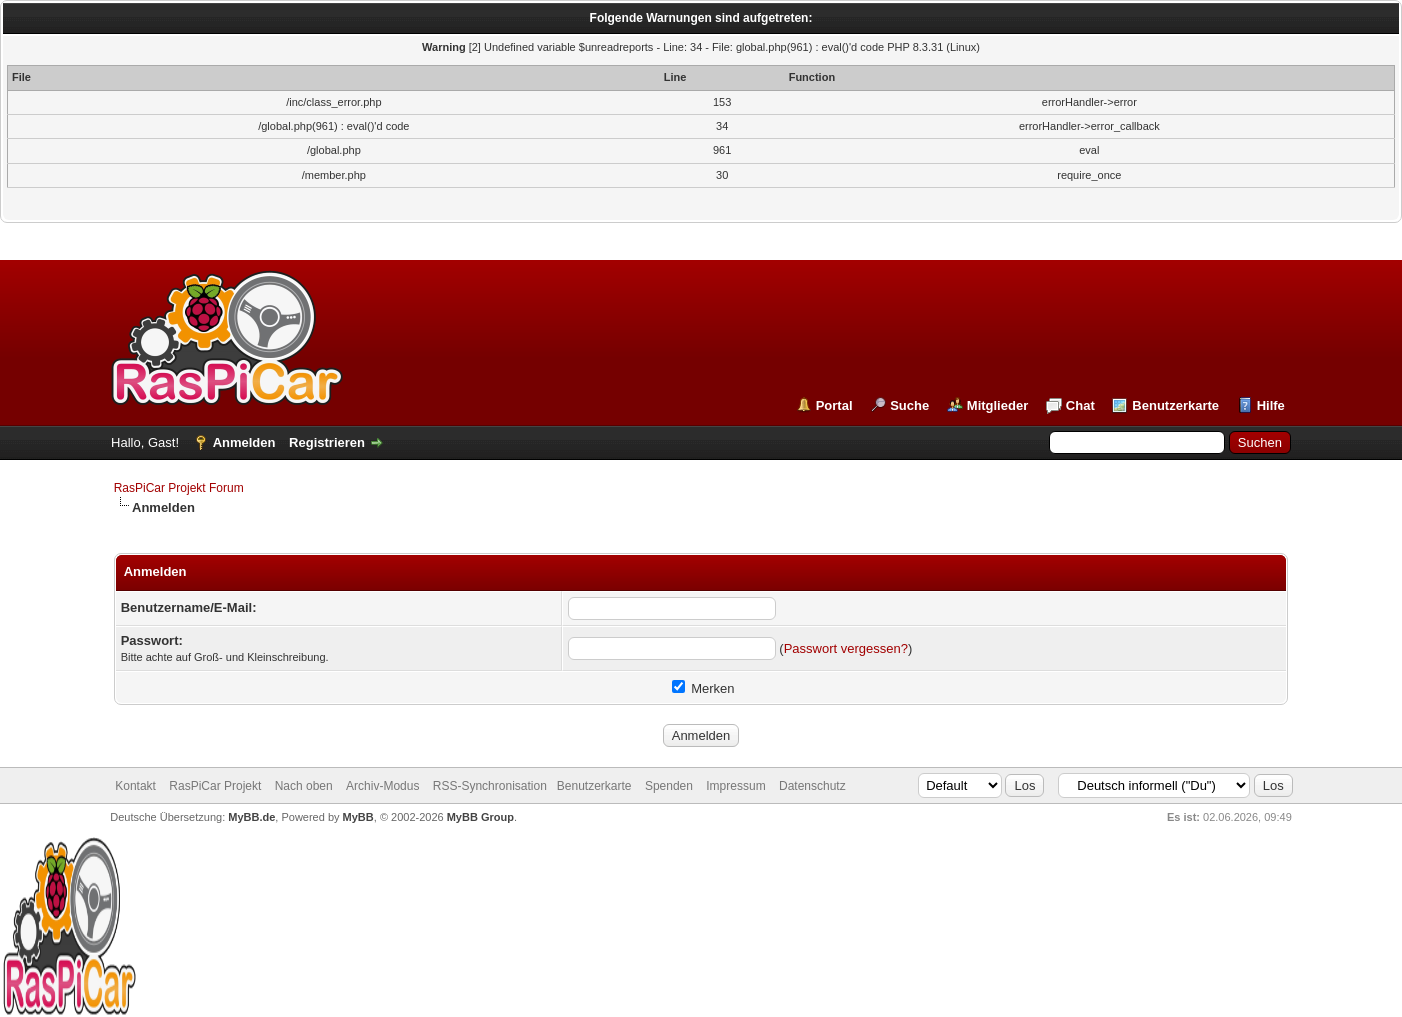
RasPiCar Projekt (216, 786)
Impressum (735, 786)
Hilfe (1271, 405)
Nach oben (304, 786)
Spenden (669, 786)
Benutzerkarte (1175, 405)
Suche (909, 405)
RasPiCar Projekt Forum (179, 488)
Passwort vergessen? (846, 648)
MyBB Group (480, 817)
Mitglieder (997, 405)
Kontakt (135, 786)
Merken (703, 688)
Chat (1080, 405)
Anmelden (244, 442)
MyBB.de (251, 817)
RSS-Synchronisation (490, 786)
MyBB (358, 817)
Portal (834, 405)
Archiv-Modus (382, 786)
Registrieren (327, 442)
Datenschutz (812, 786)
